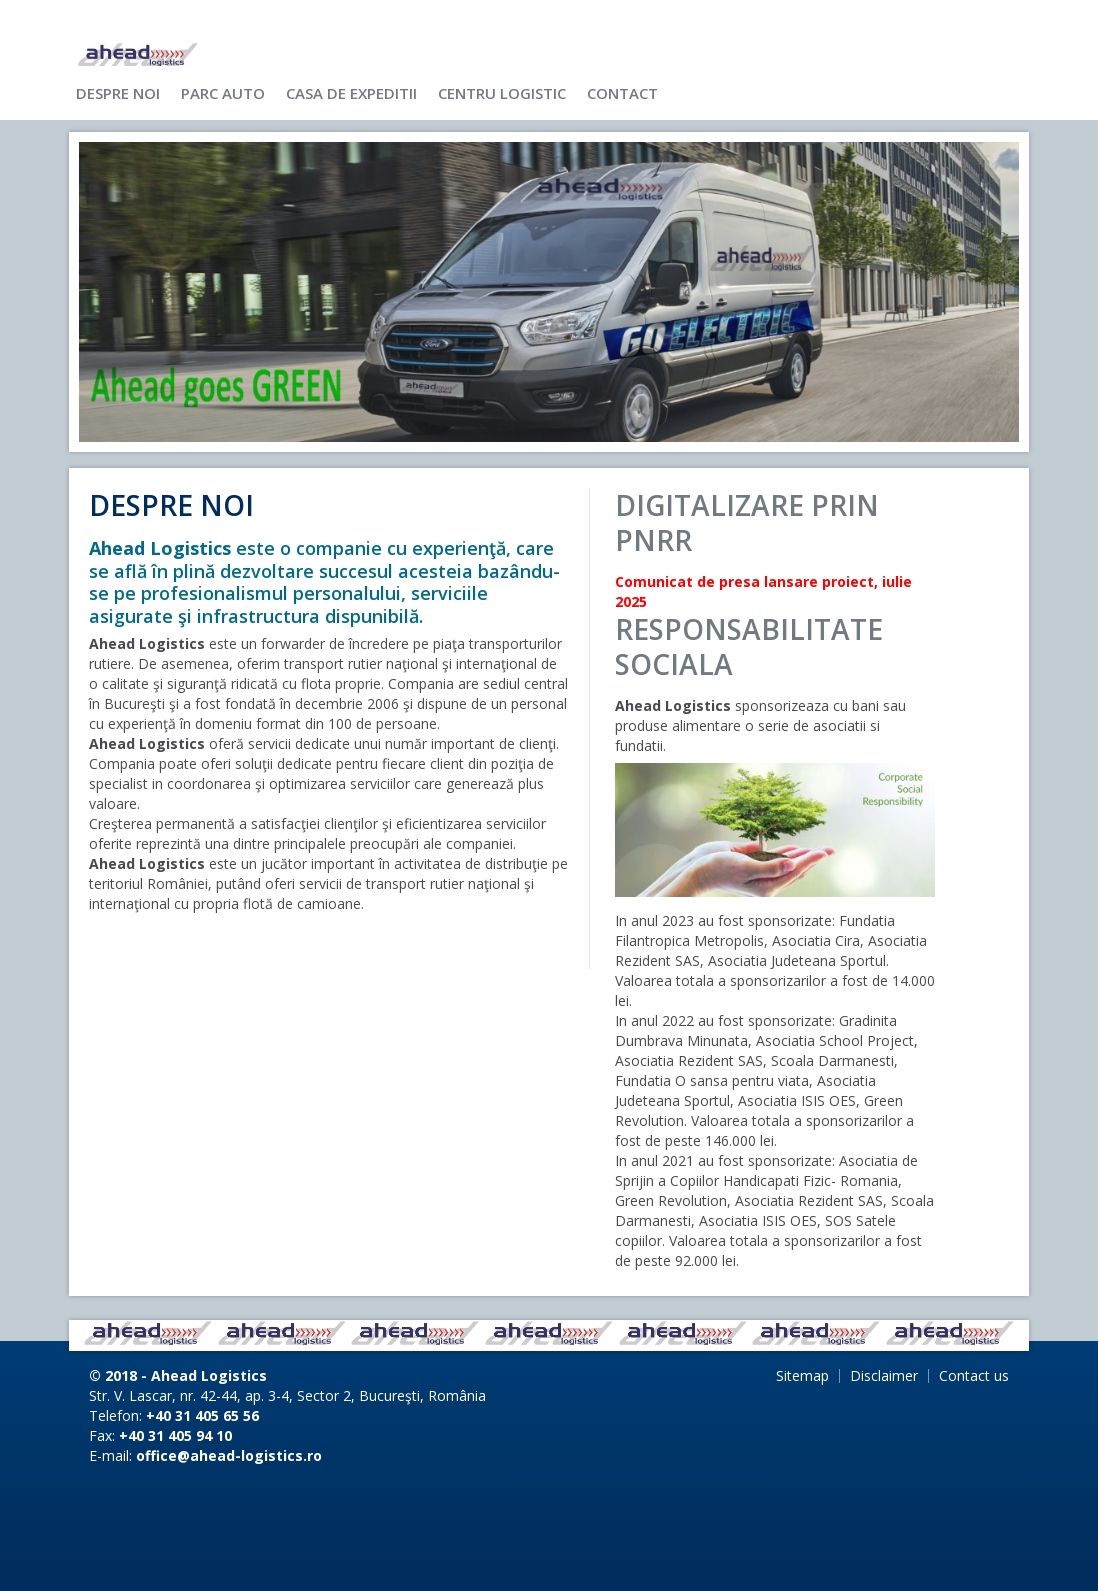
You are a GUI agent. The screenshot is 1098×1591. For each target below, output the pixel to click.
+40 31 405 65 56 (202, 1415)
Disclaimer (884, 1375)
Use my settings (784, 25)
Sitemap (802, 1375)
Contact (622, 93)
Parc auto (223, 93)
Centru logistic (502, 93)
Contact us (974, 1375)
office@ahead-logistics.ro (229, 1455)
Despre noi (118, 93)
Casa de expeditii (351, 93)
